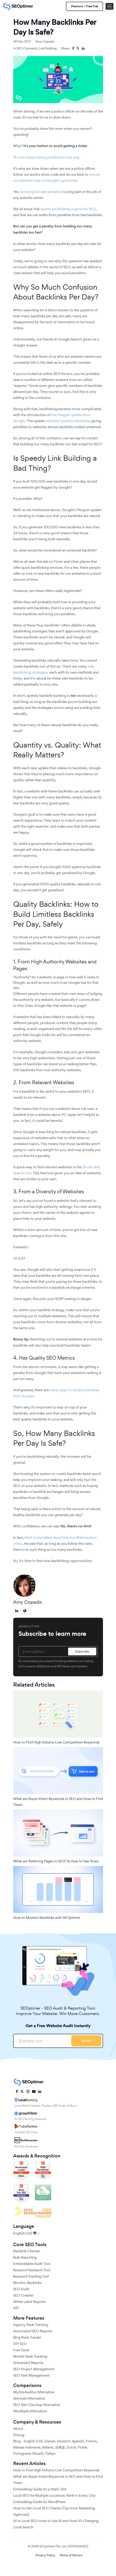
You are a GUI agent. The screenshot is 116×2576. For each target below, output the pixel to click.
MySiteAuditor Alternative (33, 2392)
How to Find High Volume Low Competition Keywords (56, 1742)
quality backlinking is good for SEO (68, 209)
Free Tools (21, 2350)
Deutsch (63, 2441)
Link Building (48, 48)
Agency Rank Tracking (30, 2324)
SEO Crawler (23, 2295)
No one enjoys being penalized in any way (46, 157)
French (91, 2441)
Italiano (48, 2447)
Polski (82, 2447)
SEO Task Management (31, 2375)
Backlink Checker (26, 2251)
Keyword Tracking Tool (31, 2276)
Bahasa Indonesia (26, 2447)
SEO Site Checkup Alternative (36, 2404)
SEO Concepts (27, 48)
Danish (50, 2441)
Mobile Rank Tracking (30, 2356)
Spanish (78, 2441)
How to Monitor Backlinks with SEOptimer (46, 1917)
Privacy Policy (45, 2555)
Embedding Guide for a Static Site (40, 2489)
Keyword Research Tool (31, 2270)
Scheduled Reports (28, 2362)
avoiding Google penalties (41, 191)
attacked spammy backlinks (68, 421)
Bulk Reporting (25, 2257)
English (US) (33, 2441)
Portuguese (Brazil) (28, 2453)
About (18, 2428)
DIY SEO (20, 2343)
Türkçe (50, 2453)
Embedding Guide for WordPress (39, 2502)
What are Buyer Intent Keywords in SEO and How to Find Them (58, 1801)
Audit (86, 2040)
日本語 (60, 2447)
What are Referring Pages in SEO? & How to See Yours (56, 1861)
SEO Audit (21, 2289)
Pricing (18, 2435)
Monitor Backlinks (27, 2282)
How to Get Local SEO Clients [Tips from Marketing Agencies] (54, 2511)
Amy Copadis (44, 41)
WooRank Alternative (30, 2411)
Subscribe (82, 1651)
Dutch (71, 2447)
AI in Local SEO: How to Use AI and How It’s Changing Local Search (55, 2523)
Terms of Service (71, 2555)
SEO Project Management (33, 2369)
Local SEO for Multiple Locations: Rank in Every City (54, 2495)
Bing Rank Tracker (27, 2337)
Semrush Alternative (29, 2398)
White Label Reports (29, 2301)
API (16, 2308)
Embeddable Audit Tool (31, 2263)
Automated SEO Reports (32, 2331)
